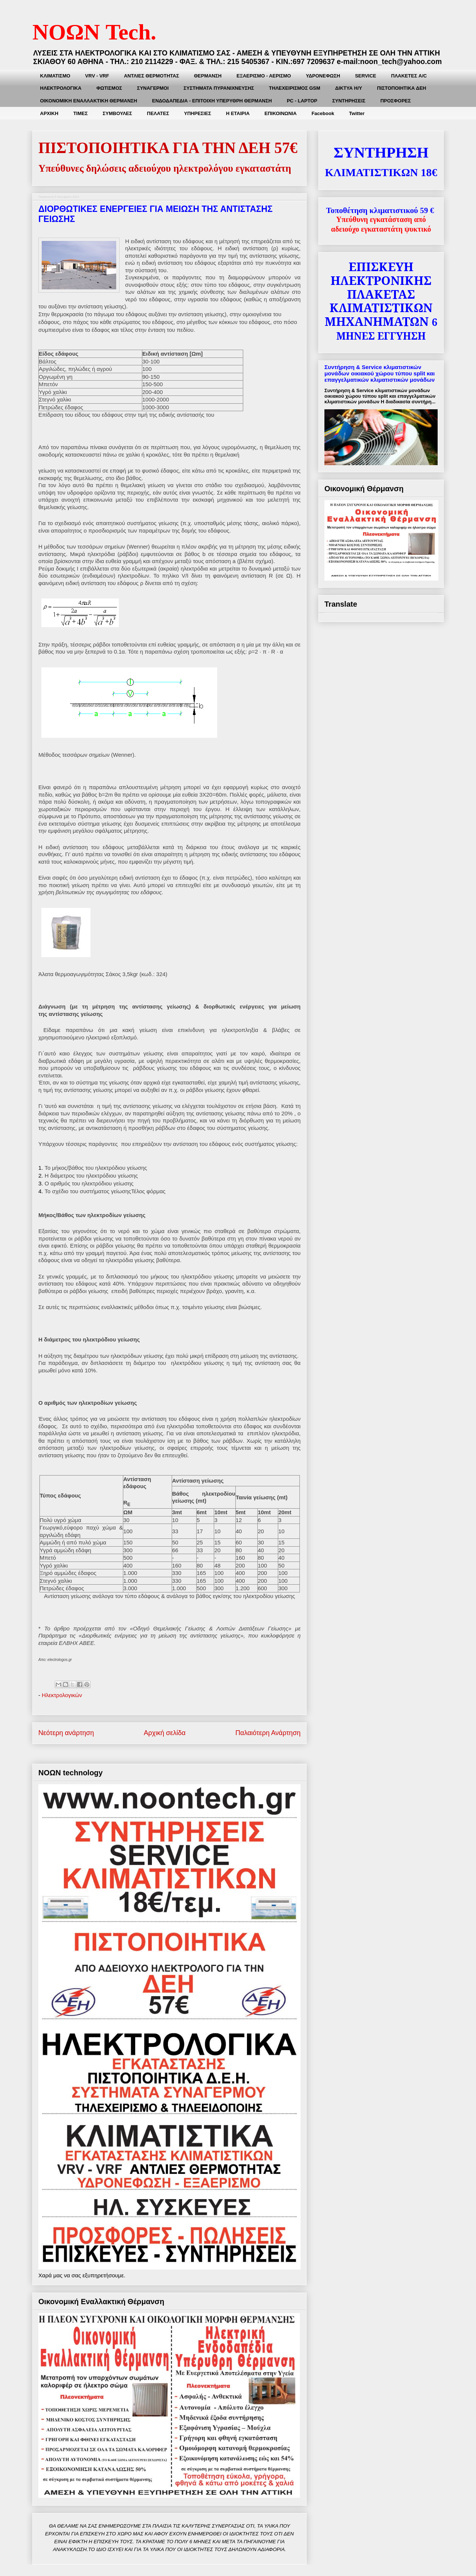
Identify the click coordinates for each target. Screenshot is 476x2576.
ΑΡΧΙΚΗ (49, 113)
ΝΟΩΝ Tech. (94, 32)
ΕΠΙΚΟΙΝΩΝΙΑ (280, 113)
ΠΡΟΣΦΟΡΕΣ (395, 101)
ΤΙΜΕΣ (80, 113)
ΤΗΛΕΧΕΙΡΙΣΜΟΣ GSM (294, 88)
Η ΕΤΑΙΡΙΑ (238, 113)
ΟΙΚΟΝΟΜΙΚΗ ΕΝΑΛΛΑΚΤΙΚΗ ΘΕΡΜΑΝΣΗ (88, 101)
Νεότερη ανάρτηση (66, 1733)
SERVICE (365, 76)
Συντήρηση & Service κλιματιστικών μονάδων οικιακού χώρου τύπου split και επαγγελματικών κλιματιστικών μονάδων (379, 373)
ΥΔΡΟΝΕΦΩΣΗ (323, 76)
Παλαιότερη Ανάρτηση (268, 1733)
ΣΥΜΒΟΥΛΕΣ (117, 113)
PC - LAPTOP (302, 101)
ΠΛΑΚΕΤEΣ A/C (409, 76)
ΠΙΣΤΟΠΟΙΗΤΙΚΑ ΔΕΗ (401, 88)
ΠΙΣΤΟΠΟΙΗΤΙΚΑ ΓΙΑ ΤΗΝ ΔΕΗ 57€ (168, 147)
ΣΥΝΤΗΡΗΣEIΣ (348, 101)
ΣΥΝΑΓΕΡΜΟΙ (153, 88)
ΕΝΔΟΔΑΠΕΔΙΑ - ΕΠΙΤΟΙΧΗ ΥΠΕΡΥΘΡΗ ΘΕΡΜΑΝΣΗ (212, 101)
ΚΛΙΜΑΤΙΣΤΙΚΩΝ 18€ (381, 172)
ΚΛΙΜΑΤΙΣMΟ (55, 76)
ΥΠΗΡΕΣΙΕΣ (197, 113)
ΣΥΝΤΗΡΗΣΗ (381, 152)
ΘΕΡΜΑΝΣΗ (208, 76)
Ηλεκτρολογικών (62, 1695)
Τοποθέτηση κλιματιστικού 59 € (380, 210)
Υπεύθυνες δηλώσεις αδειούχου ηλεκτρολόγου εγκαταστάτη (164, 168)
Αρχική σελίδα (164, 1733)
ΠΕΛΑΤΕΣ (158, 113)
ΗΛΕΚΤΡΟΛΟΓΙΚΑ (61, 88)
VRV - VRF (97, 76)
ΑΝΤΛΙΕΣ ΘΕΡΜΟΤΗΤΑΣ (151, 76)
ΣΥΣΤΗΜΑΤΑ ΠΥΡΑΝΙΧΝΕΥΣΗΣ (219, 88)
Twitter (357, 113)
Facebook (322, 113)
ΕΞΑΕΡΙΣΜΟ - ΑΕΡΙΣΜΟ (264, 76)
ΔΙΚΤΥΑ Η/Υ (348, 88)
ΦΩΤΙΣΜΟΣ (109, 88)
